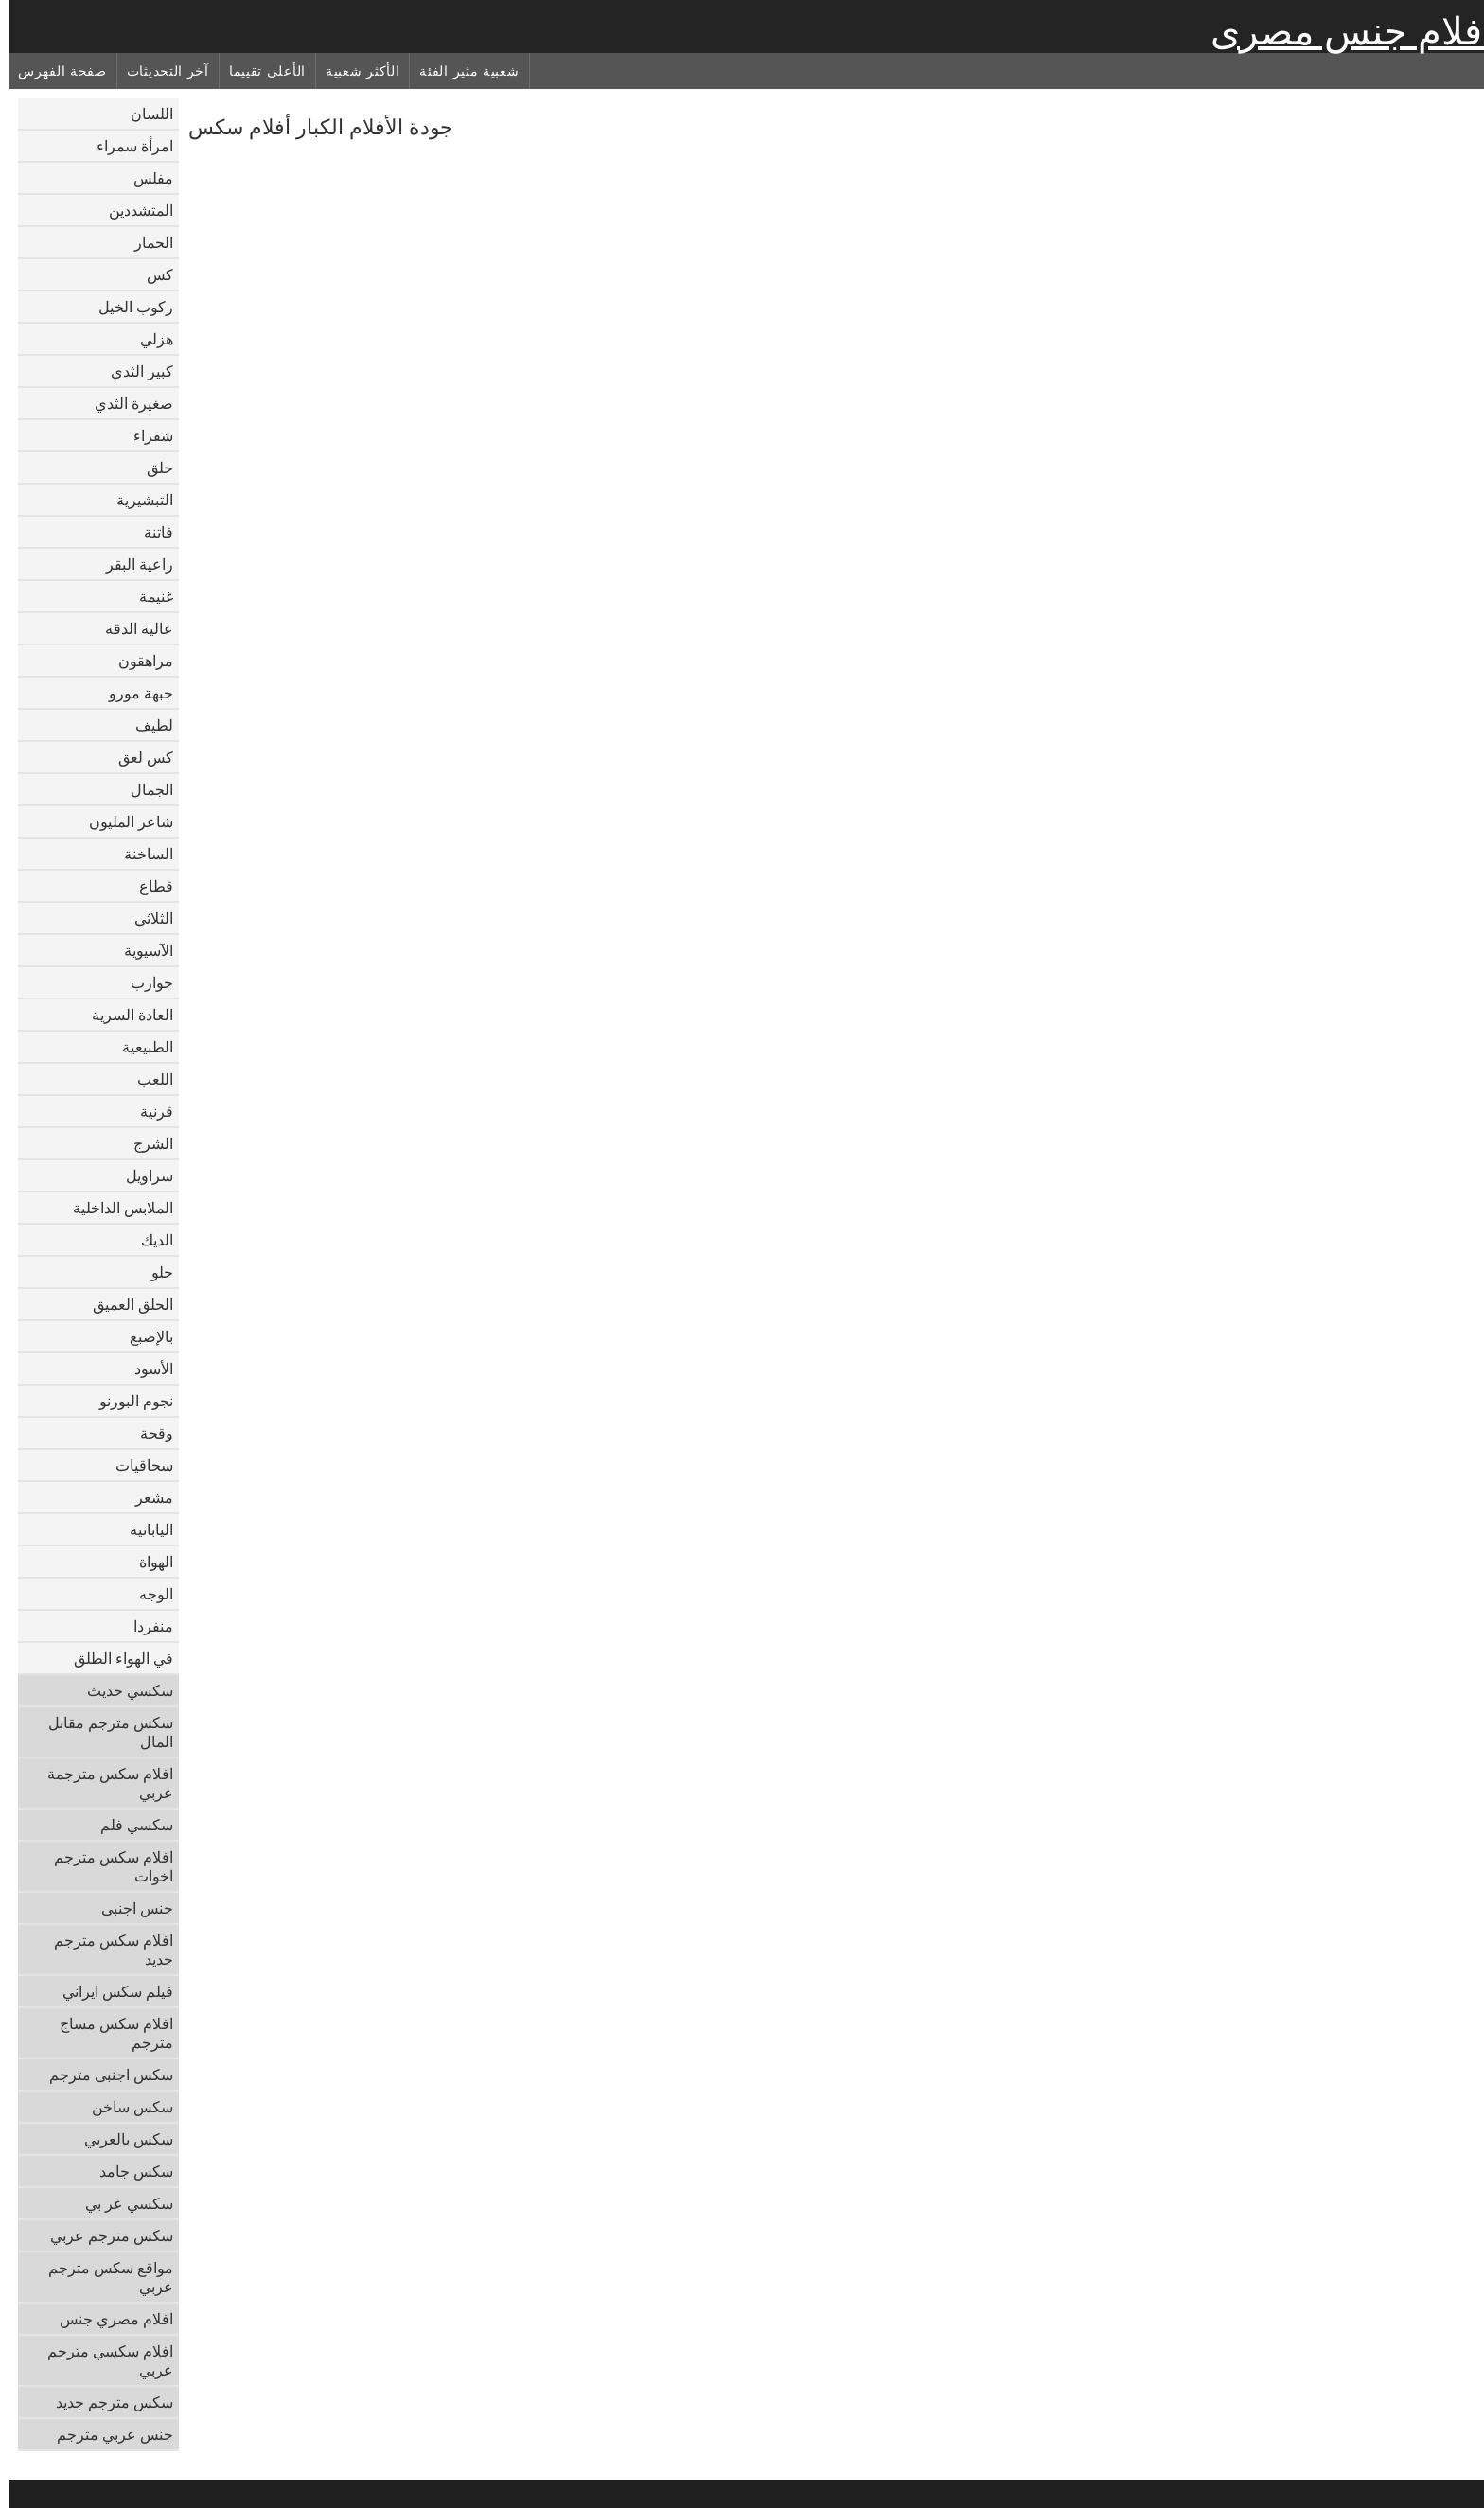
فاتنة (150, 531)
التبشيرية (136, 499)
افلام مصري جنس (108, 2318)
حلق (151, 467)
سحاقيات (136, 1465)
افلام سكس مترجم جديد (105, 1950)
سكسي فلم (128, 1824)
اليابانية (143, 1529)
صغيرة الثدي (125, 403)
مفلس (145, 177)
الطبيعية (139, 1046)
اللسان (143, 113)
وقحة (148, 1432)
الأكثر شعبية (354, 70)
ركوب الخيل (127, 306)
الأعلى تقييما (259, 70)
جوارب (143, 982)
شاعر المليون (122, 821)
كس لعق (137, 757)
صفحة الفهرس (53, 70)
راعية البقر (131, 564)
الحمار (145, 242)
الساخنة (140, 853)
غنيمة (148, 596)
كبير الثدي (133, 371)
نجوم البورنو (128, 1400)
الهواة (148, 1561)
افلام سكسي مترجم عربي (102, 2360)
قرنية (148, 1111)
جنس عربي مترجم (106, 2434)
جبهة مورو (132, 692)
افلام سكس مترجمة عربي (102, 1783)
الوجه (148, 1593)
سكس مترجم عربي (103, 2235)
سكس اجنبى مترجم (103, 2074)
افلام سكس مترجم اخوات (105, 1866)
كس (151, 274)
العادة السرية (124, 1014)
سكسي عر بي (121, 2203)
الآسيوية (140, 950)
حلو (154, 1272)
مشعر (146, 1497)
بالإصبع (143, 1336)
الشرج (145, 1143)
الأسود (145, 1368)
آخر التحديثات (159, 70)
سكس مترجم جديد (106, 2402)
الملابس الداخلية (114, 1207)
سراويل (141, 1175)
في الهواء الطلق (115, 1658)
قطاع (148, 885)
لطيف (146, 724)
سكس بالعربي (120, 2138)
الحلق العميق (124, 1304)
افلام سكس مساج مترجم (108, 2033)
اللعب (147, 1078)
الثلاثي (145, 918)
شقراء (145, 435)
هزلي (148, 338)
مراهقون (137, 660)
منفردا (145, 1625)
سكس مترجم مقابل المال (102, 1732)
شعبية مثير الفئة (460, 70)
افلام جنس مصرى (1343, 31)
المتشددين (132, 210)
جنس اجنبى (129, 1908)
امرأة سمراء (126, 145)
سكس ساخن (124, 2106)
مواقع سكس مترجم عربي (102, 2277)
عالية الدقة (131, 628)
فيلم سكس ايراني (109, 1991)
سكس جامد (128, 2171)
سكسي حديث (122, 1690)
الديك (148, 1239)
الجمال (143, 789)
